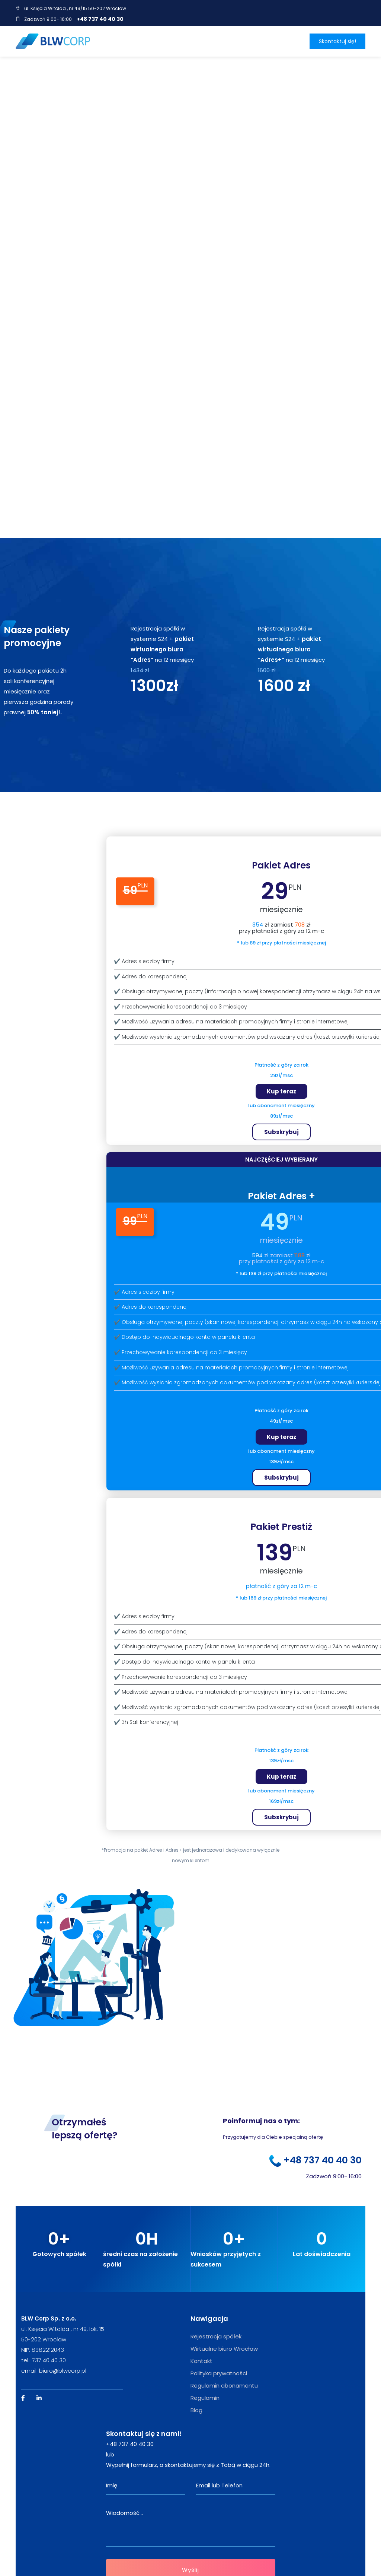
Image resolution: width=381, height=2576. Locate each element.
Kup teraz (281, 1023)
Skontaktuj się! (337, 41)
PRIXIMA (169, 2553)
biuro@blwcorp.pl (62, 2302)
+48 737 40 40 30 (100, 19)
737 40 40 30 (49, 2292)
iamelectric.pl (125, 2565)
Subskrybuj (281, 1063)
